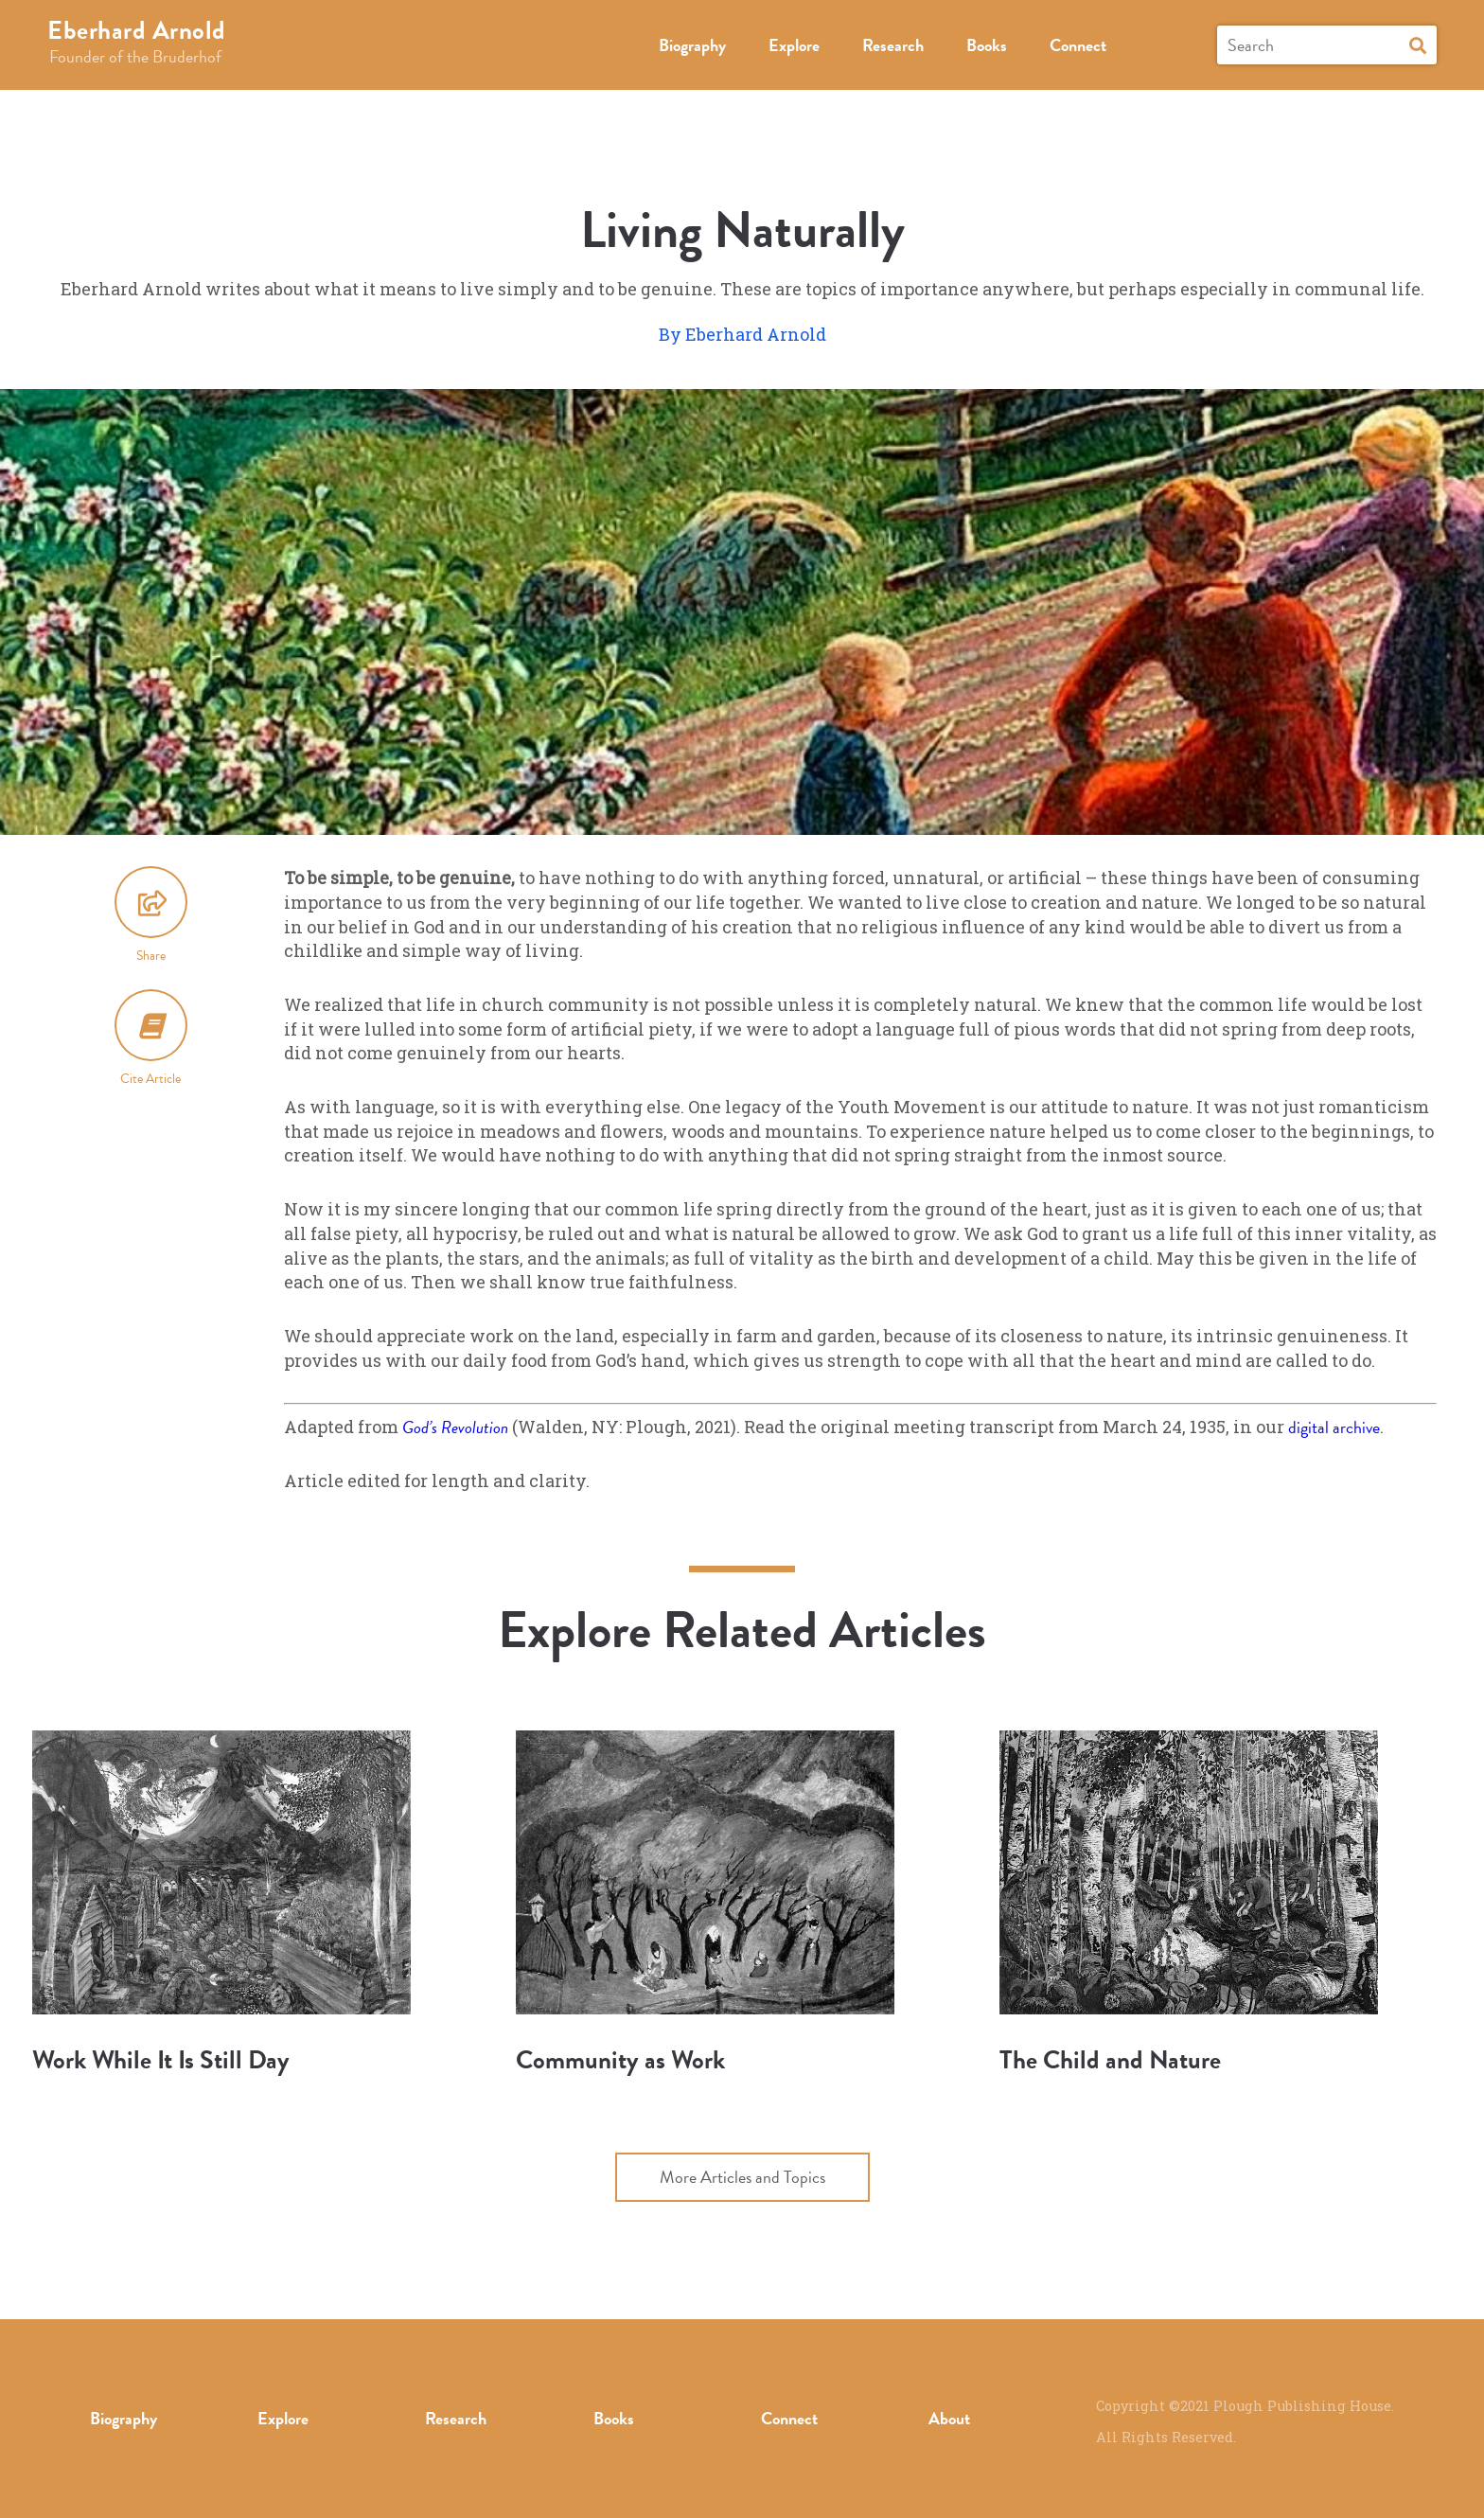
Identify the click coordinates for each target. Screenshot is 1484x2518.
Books (986, 45)
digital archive (1334, 1427)
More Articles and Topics (742, 2177)
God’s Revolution (455, 1427)
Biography (692, 45)
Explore (794, 45)
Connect (1078, 45)
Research (893, 45)
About (949, 2418)
